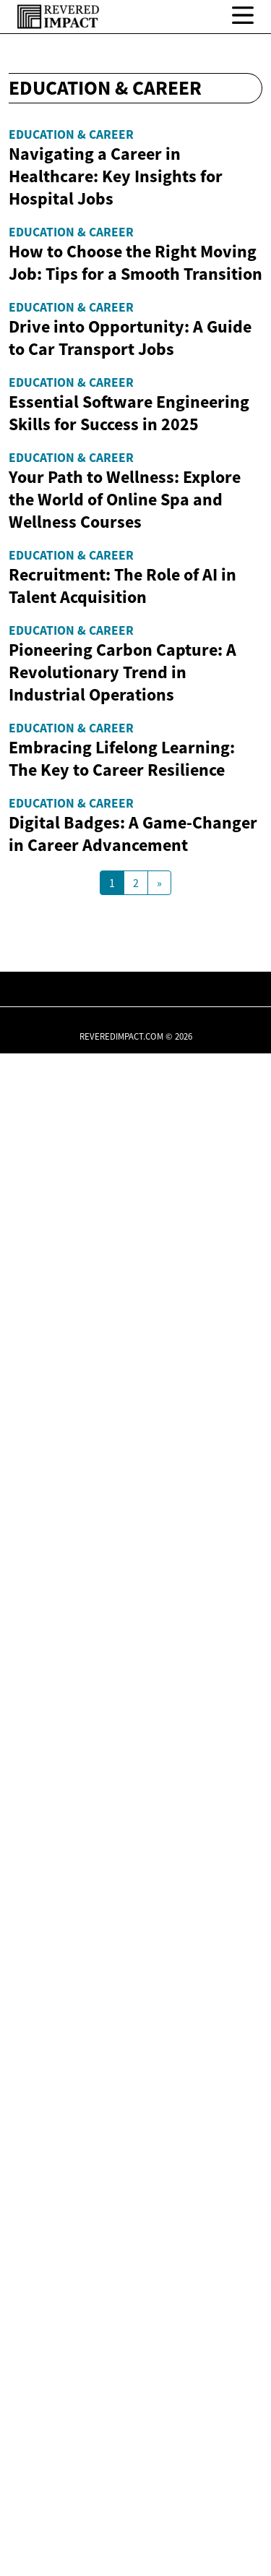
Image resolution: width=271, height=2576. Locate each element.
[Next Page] (159, 2405)
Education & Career (71, 134)
